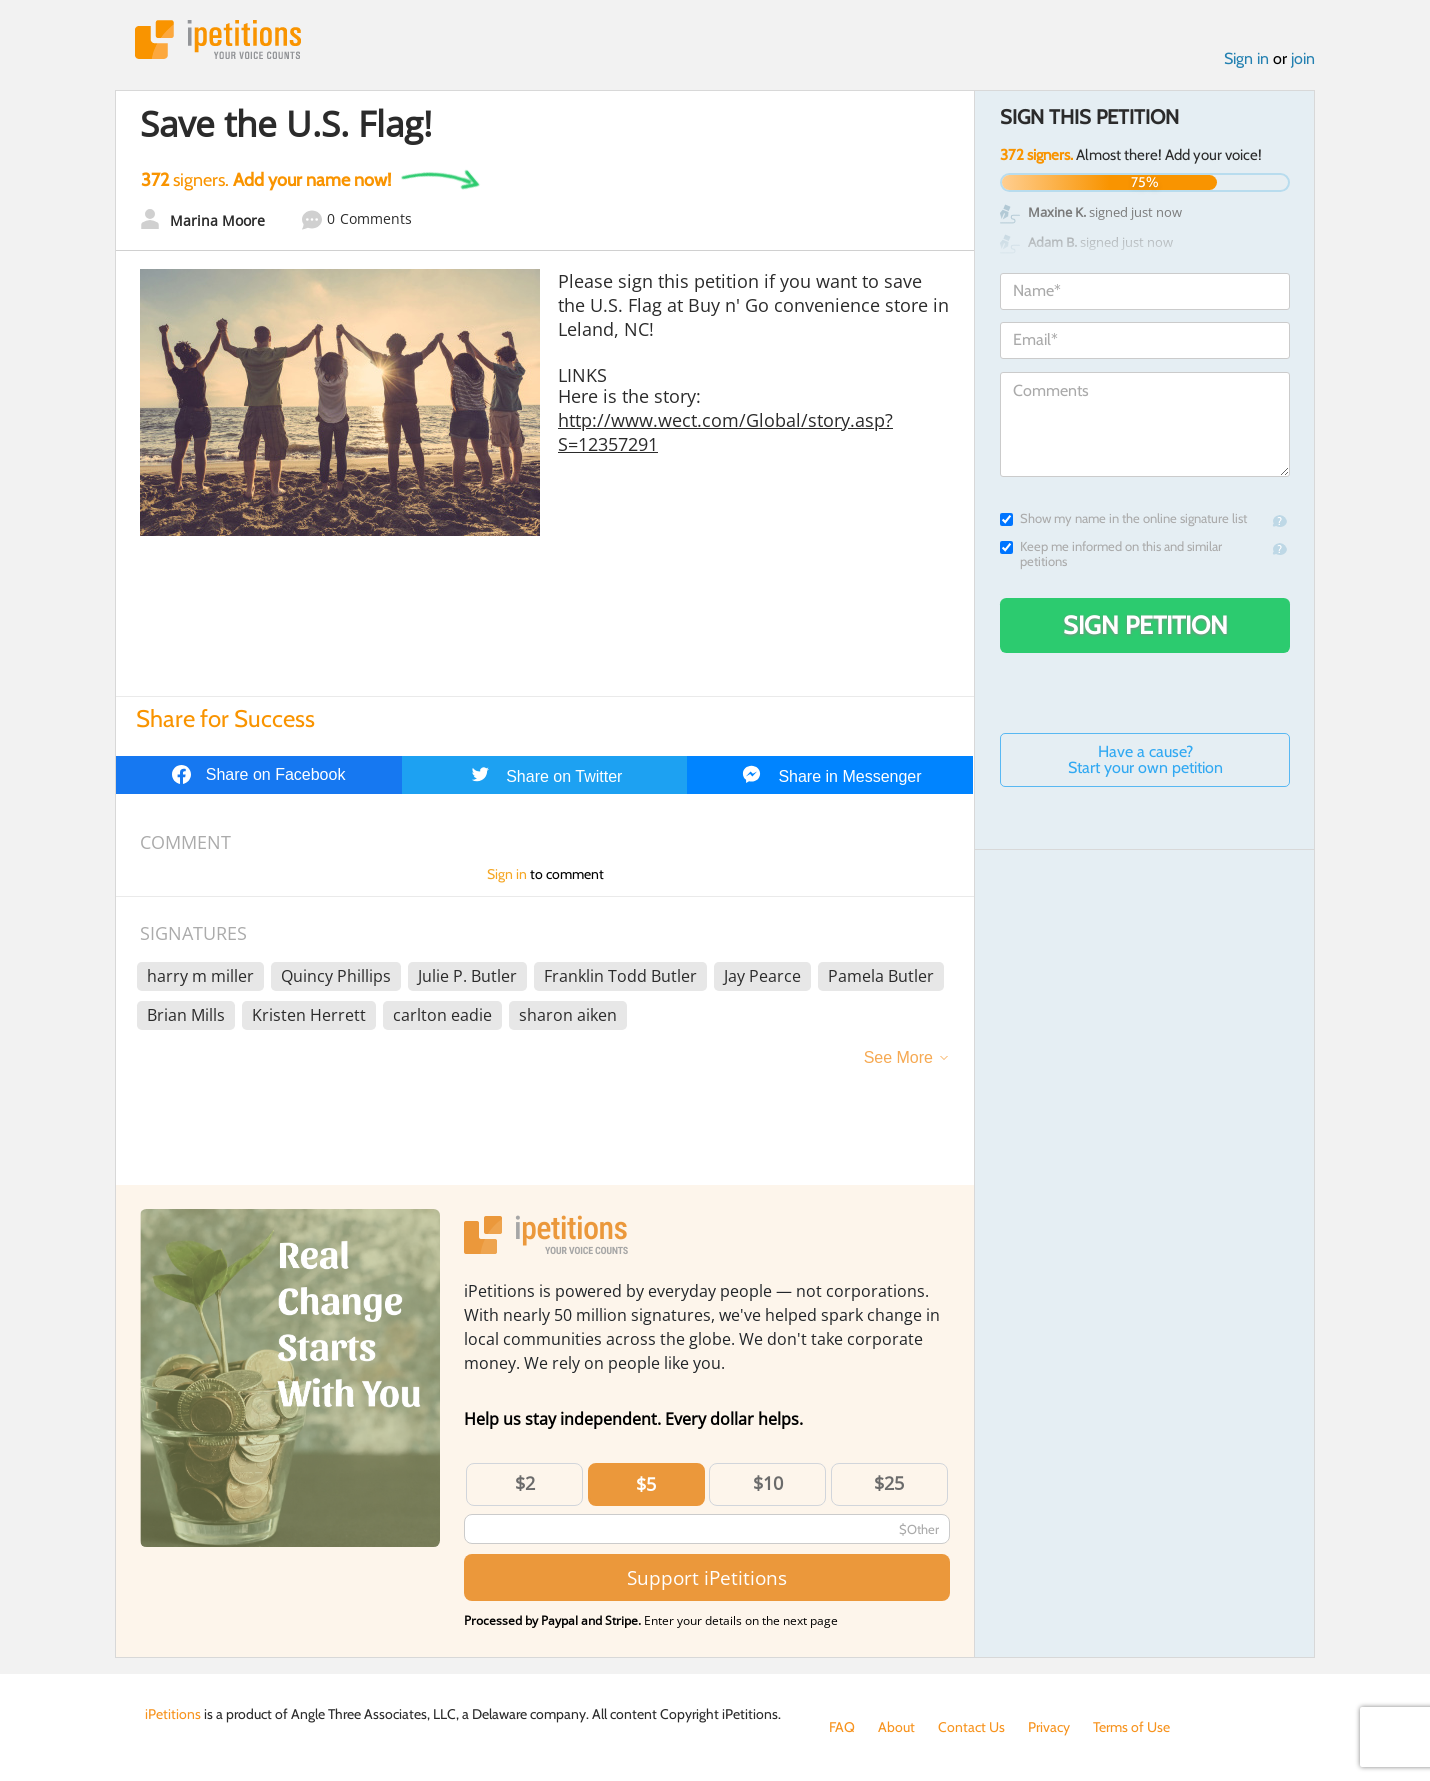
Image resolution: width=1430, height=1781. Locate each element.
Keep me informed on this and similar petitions (1111, 554)
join (1303, 58)
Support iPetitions (707, 1577)
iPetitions (218, 39)
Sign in (1246, 58)
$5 (646, 1484)
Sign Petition (1145, 625)
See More (898, 1057)
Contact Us (971, 1727)
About (896, 1727)
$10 (768, 1483)
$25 (889, 1483)
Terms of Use (1131, 1727)
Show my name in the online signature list (1123, 518)
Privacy (1049, 1727)
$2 (525, 1483)
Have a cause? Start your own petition (1145, 759)
